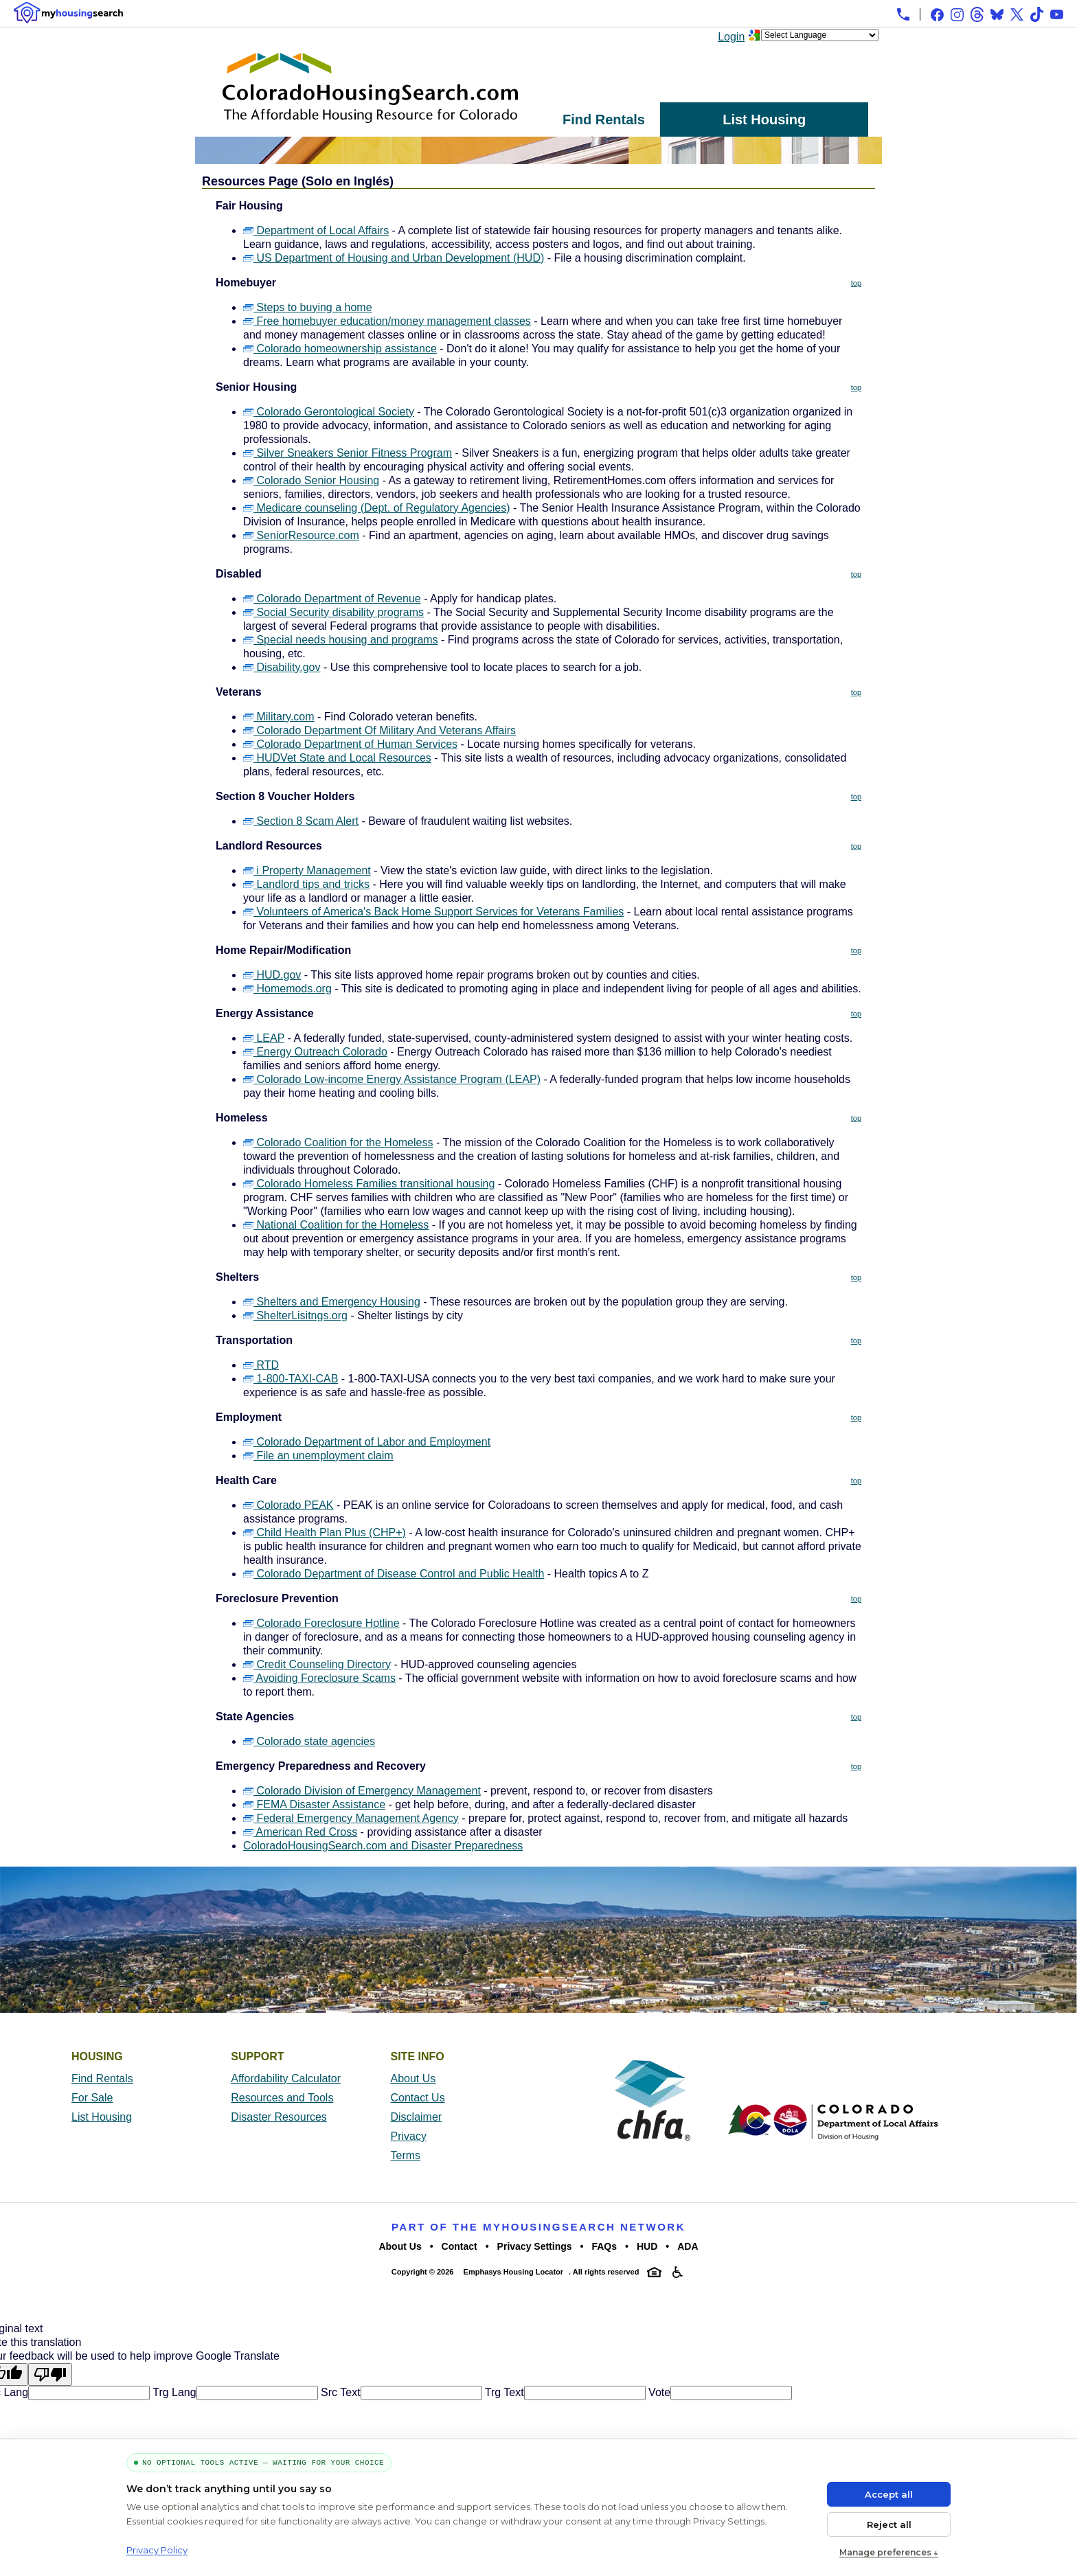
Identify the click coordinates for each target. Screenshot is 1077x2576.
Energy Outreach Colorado (315, 1052)
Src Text (339, 2392)
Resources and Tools (282, 2098)
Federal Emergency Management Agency (351, 1818)
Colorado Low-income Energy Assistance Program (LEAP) (392, 1079)
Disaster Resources (279, 2117)
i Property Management (307, 870)
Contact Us (418, 2098)
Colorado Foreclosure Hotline (321, 1623)
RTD (261, 1365)
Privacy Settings (534, 2246)
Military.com (279, 716)
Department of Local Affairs (316, 230)
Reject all (889, 2524)
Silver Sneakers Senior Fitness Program (347, 453)
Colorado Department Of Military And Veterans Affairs (379, 730)
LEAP (263, 1038)
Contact (459, 2246)
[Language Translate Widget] (819, 35)
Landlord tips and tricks (306, 884)
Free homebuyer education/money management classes (387, 321)
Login (731, 37)
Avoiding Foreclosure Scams (319, 1678)
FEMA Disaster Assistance (314, 1804)
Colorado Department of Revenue (332, 598)
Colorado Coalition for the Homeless (338, 1142)
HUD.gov (272, 975)
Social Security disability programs (333, 612)
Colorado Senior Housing (311, 480)
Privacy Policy (157, 2549)
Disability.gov (282, 667)
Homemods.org (287, 988)
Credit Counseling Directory (317, 1664)
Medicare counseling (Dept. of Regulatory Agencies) (376, 508)
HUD (647, 2246)
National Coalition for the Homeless (336, 1225)
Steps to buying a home (307, 307)
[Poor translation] (50, 2374)
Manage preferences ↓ (888, 2552)
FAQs (604, 2246)
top (856, 283)
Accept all (889, 2494)
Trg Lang (173, 2392)
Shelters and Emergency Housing (331, 1302)
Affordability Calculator (286, 2078)
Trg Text (503, 2392)
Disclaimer (416, 2117)
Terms (406, 2155)
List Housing (764, 119)
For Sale (92, 2098)
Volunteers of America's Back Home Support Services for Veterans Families (433, 911)
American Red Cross (300, 1832)
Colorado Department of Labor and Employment (366, 1442)
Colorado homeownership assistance (340, 348)
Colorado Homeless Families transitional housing (369, 1183)
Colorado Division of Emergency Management (362, 1791)
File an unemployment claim (318, 1455)
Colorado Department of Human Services (350, 744)
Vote (658, 2392)
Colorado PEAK (288, 1505)
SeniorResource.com (301, 535)
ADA (687, 2246)
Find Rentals (604, 119)
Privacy (409, 2136)
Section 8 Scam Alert (301, 821)
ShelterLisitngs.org (295, 1315)
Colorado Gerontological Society (328, 412)
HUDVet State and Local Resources (337, 758)
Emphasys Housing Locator (513, 2272)
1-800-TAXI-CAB (290, 1378)
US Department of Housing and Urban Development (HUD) (393, 258)
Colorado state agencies (309, 1741)
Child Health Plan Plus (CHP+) (324, 1532)
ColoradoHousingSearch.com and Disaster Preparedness (383, 1845)
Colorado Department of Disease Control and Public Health (393, 1574)
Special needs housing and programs (340, 640)
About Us (413, 2078)
